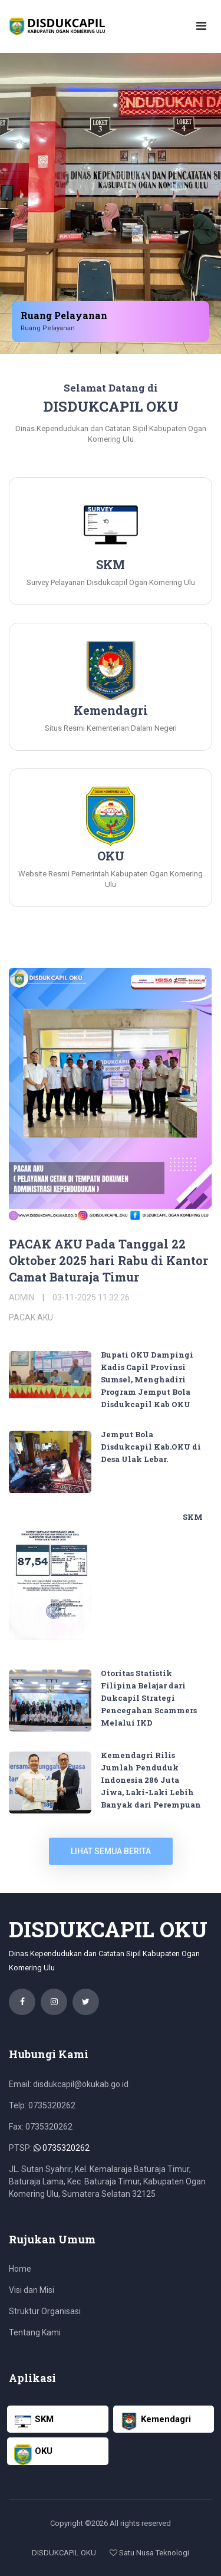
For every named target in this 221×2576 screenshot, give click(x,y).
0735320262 (62, 2148)
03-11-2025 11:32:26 (91, 1297)
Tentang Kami (35, 2332)
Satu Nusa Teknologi (149, 2552)
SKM (193, 1517)
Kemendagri (155, 2421)
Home (20, 2268)
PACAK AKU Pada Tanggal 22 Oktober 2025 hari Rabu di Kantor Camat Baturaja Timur (108, 1260)
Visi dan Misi (31, 2290)
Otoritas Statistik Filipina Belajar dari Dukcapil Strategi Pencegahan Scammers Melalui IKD (149, 1698)
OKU (33, 2454)
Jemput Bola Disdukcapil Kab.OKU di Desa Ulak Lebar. (151, 1446)
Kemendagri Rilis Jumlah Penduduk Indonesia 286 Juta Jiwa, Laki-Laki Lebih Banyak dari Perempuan (151, 1780)
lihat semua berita (111, 1851)
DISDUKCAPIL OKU (64, 2552)
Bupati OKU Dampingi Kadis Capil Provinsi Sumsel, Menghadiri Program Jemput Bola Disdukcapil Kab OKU (147, 1379)
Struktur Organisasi (45, 2311)
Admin (21, 1297)
